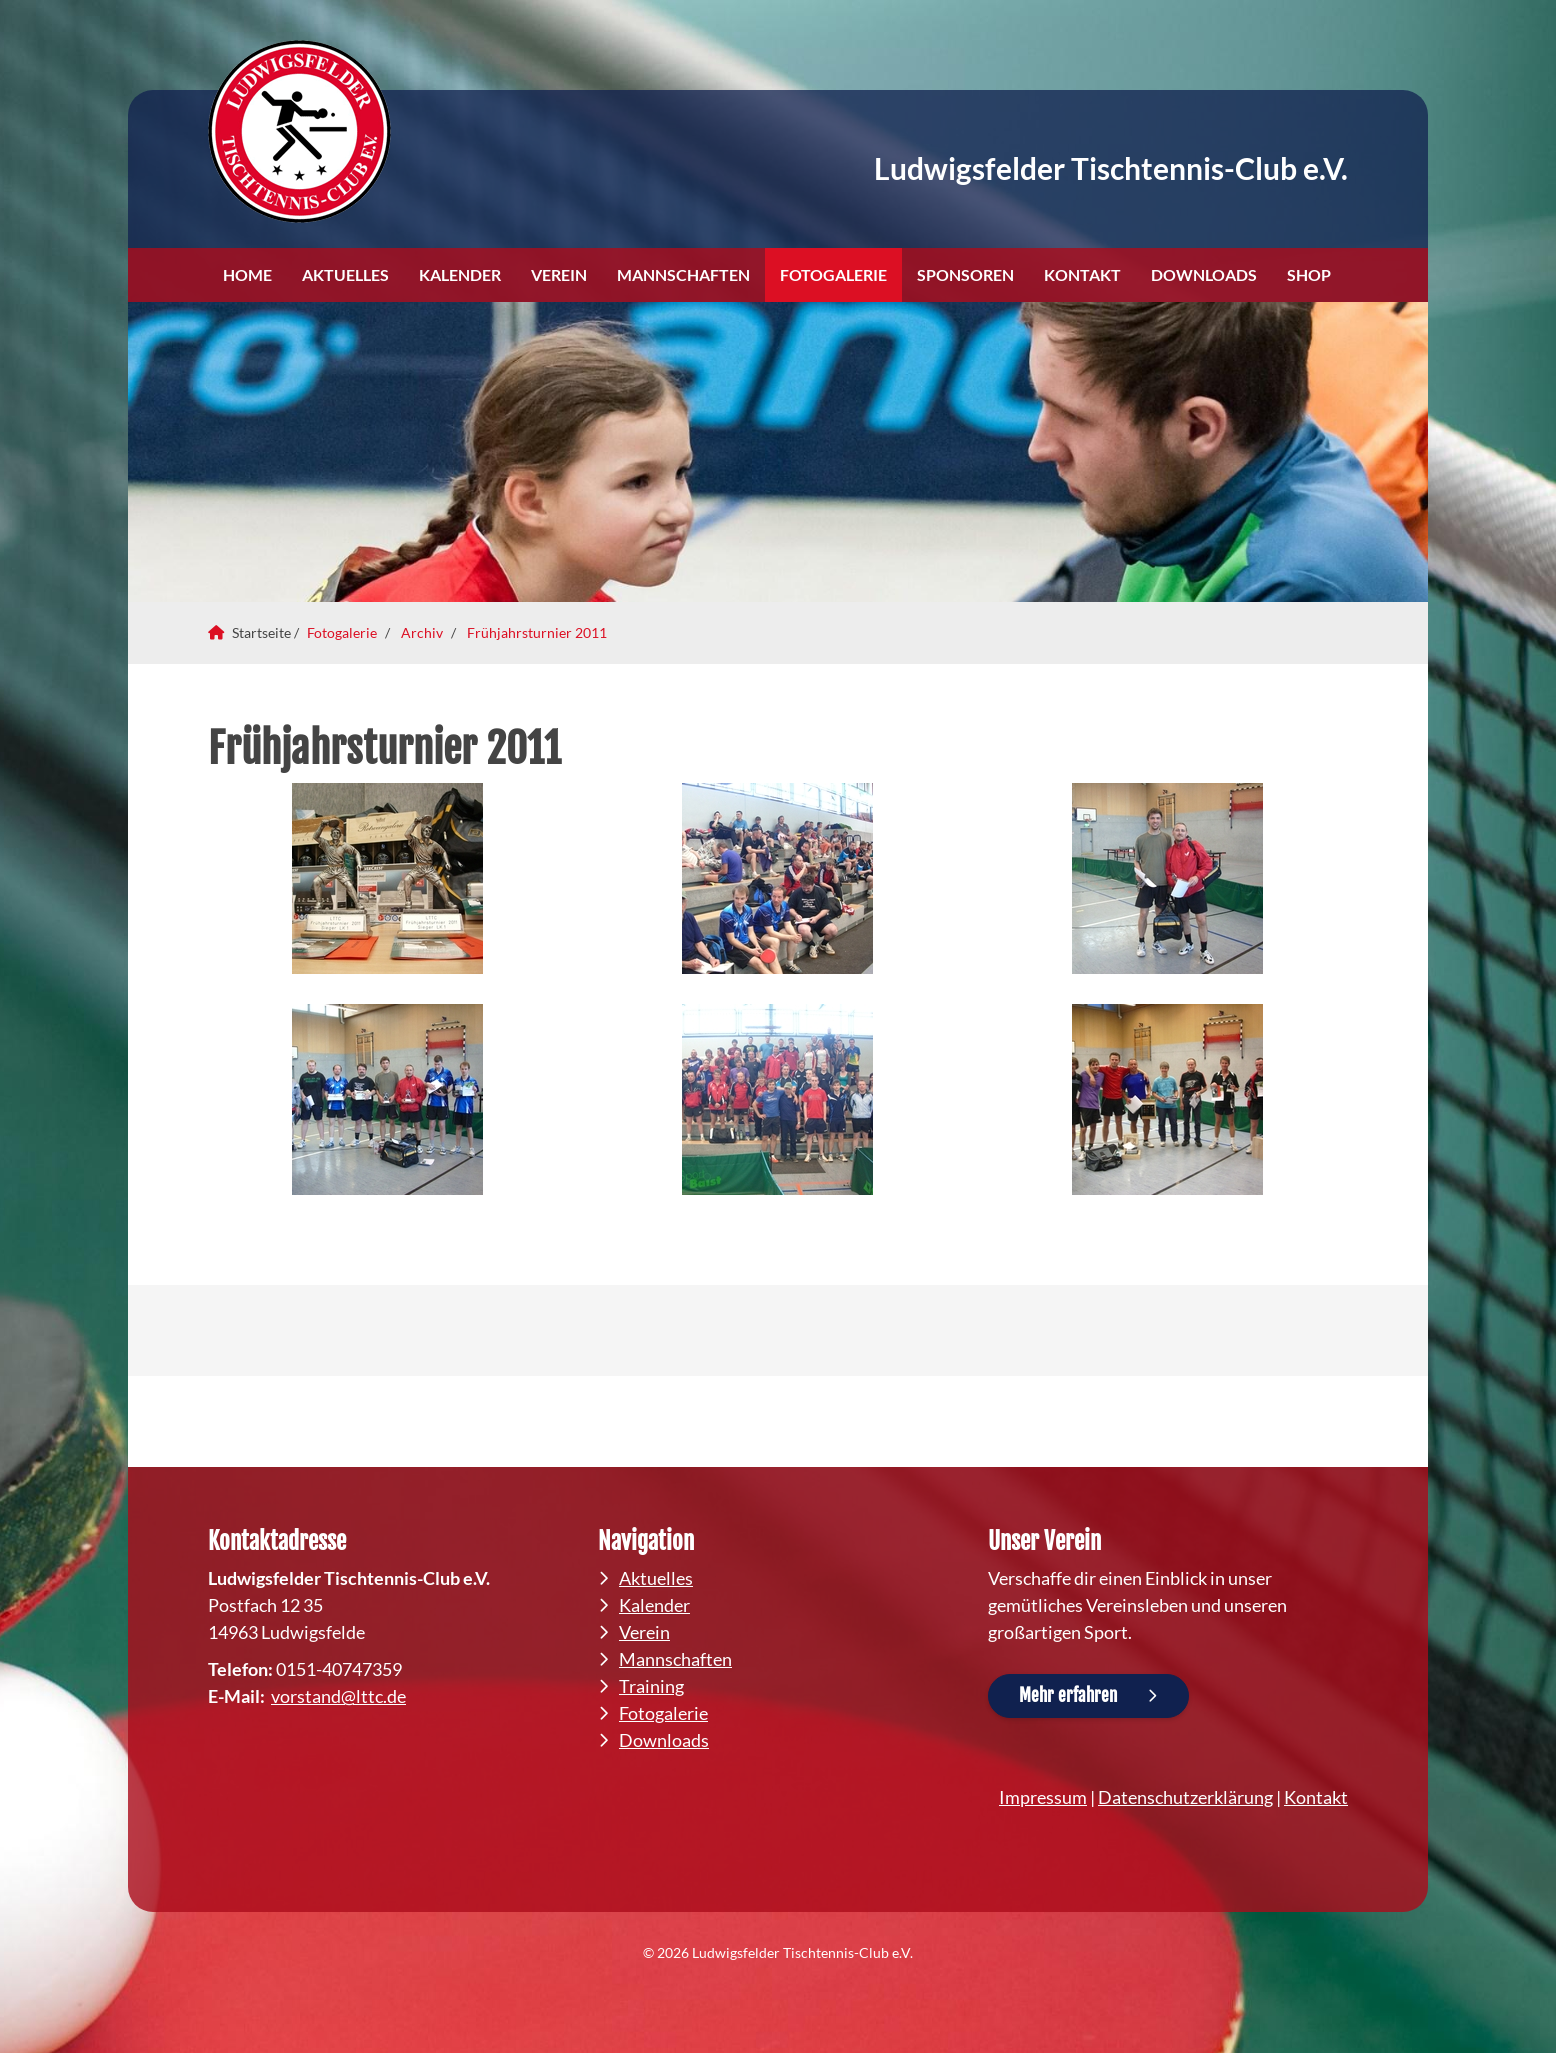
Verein (559, 274)
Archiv (422, 632)
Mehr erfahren (1068, 1695)
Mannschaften (683, 274)
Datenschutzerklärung (1185, 1797)
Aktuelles (345, 274)
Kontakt (1082, 274)
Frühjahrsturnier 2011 (537, 632)
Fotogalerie (833, 274)
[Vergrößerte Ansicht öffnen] (388, 878)
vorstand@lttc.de (338, 1696)
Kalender (460, 274)
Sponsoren (965, 274)
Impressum (1043, 1797)
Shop (1309, 274)
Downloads (1204, 274)
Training (651, 1686)
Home (247, 274)
